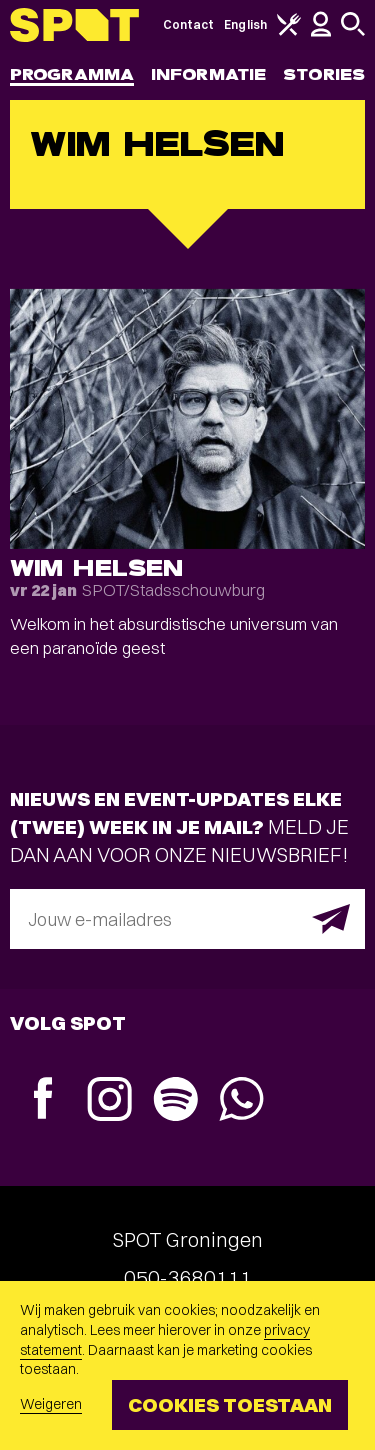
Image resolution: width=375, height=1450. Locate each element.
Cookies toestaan (230, 1404)
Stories (324, 74)
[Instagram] (109, 1101)
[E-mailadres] (187, 919)
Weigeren (51, 1404)
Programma (72, 74)
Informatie (208, 74)
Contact (189, 24)
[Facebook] (43, 1100)
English (245, 24)
